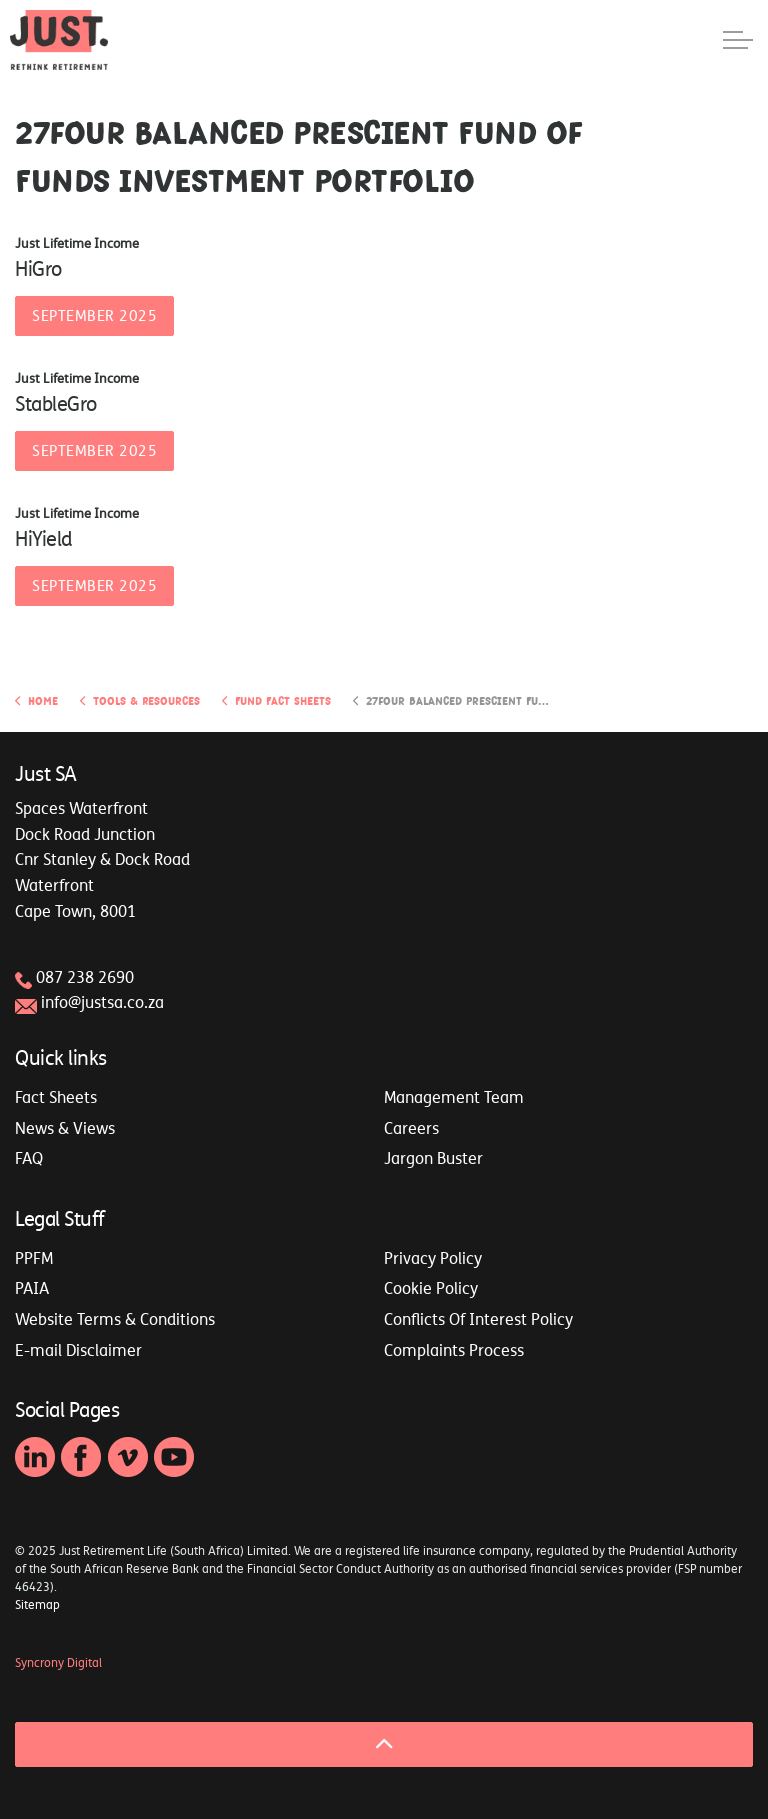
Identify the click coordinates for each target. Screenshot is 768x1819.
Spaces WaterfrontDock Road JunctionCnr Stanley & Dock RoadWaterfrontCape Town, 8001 (102, 859)
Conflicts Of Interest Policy (478, 1319)
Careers (411, 1128)
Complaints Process (454, 1350)
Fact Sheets (56, 1097)
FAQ (29, 1158)
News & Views (65, 1128)
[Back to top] (384, 1744)
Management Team (454, 1097)
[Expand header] (738, 40)
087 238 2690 (85, 977)
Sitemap (37, 1605)
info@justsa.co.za (102, 1002)
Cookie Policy (431, 1288)
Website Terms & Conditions (115, 1319)
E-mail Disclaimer (78, 1350)
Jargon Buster (433, 1158)
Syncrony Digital (58, 1663)
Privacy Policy (433, 1258)
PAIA (32, 1288)
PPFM (34, 1258)
